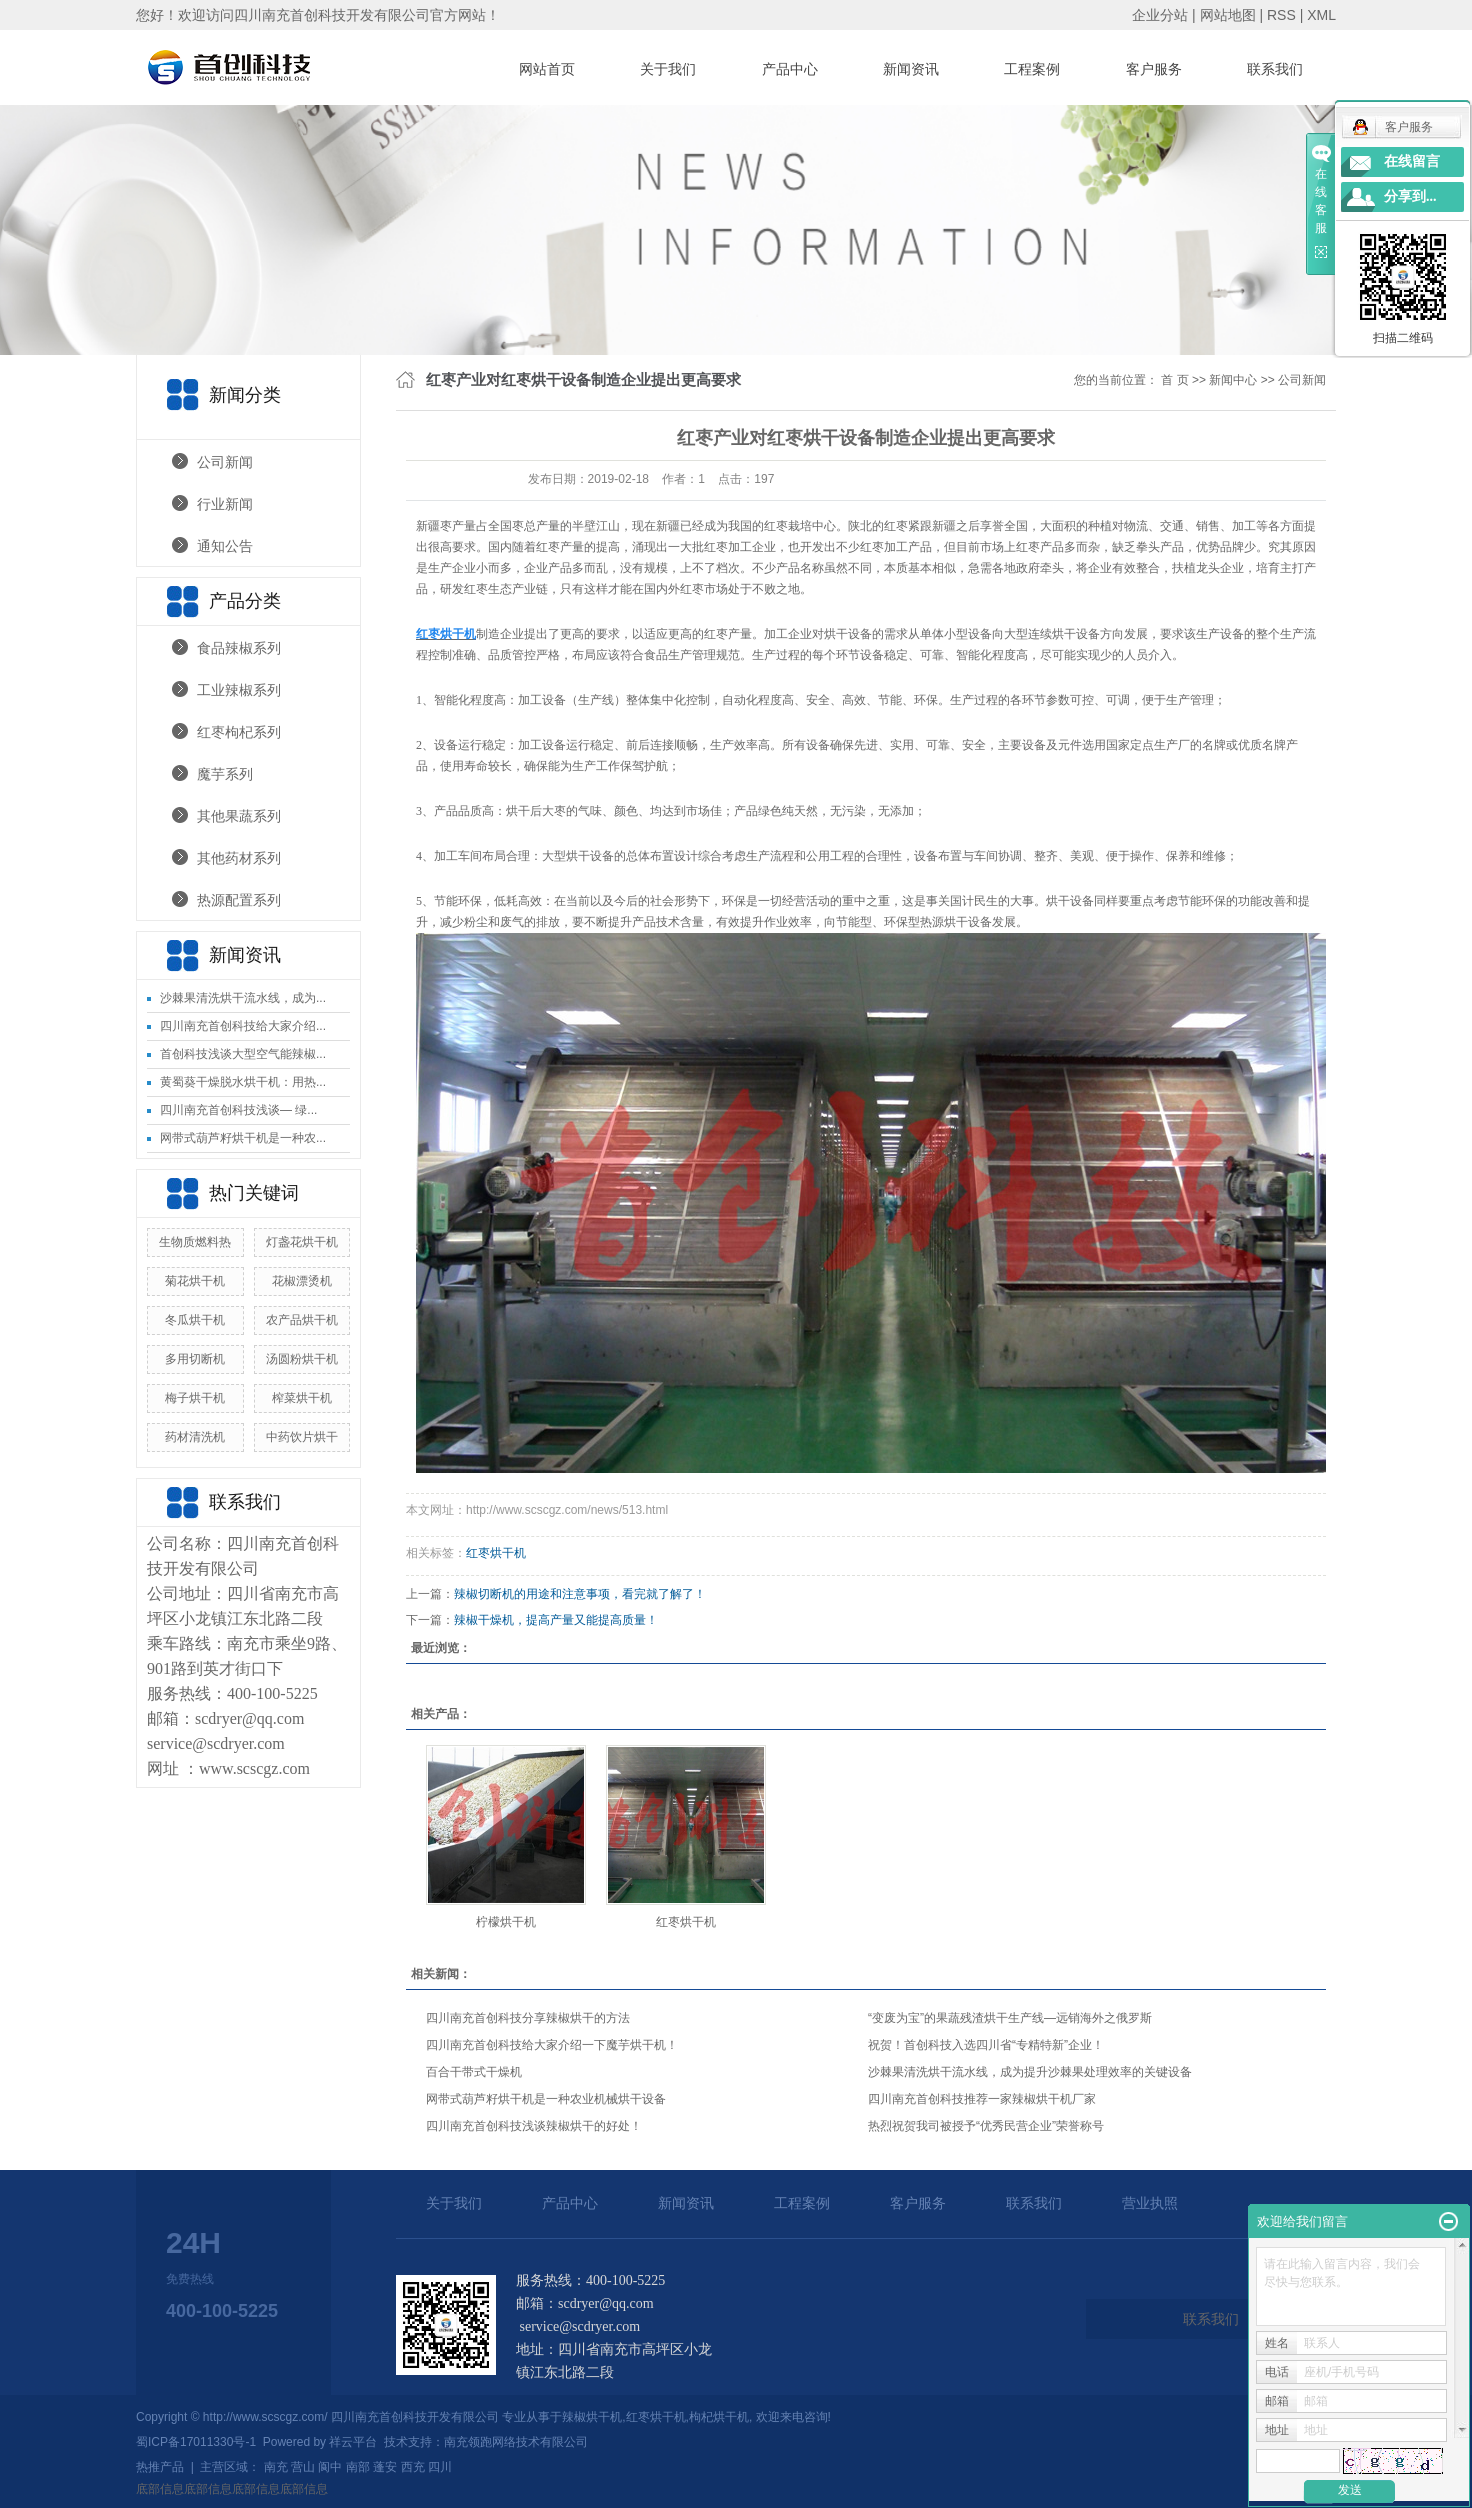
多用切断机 (195, 1359)
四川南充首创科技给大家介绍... (243, 1026)
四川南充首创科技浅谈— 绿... (238, 1110)
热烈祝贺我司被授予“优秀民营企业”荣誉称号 (986, 2126)
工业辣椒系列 (239, 690)
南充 (276, 2467)
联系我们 (1275, 69)
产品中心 (790, 69)
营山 (303, 2467)
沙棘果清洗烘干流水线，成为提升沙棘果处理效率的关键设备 (1030, 2072)
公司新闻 (225, 462)
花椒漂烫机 (302, 1281)
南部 (358, 2467)
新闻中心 (1233, 380)
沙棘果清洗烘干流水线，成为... (243, 998)
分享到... (1410, 196)
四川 (440, 2467)
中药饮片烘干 (302, 1437)
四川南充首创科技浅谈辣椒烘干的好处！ (534, 2126)
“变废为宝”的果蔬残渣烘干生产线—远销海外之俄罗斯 (1010, 2018)
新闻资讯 (911, 69)
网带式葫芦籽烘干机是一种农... (243, 1138)
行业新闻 (225, 504)
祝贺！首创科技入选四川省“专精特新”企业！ (986, 2045)
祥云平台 (353, 2442)
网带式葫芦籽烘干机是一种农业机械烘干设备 (546, 2099)
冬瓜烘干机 (195, 1320)
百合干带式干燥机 (474, 2072)
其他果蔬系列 (239, 816)
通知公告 (225, 546)
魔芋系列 (225, 774)
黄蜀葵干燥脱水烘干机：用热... (243, 1082)
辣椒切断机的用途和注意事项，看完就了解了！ (580, 1594)
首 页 (1174, 380)
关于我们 (668, 69)
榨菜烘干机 (302, 1398)
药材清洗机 (195, 1437)
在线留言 (1412, 161)
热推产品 (160, 2467)
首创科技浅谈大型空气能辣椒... (243, 1054)
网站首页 (547, 69)
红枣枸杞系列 (239, 732)
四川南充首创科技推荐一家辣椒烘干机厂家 (982, 2099)
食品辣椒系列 (239, 648)
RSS (1281, 15)
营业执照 (1150, 2203)
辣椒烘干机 (592, 2417)
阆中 (330, 2467)
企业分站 (1160, 15)
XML (1321, 15)
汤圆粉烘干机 (302, 1359)
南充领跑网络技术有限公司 (516, 2442)
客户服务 (1154, 69)
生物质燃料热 (195, 1242)
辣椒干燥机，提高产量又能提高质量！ (556, 1620)
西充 (413, 2467)
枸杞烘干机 (719, 2417)
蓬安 (385, 2467)
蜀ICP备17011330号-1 (196, 2442)
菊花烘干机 (195, 1281)
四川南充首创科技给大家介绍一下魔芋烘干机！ (552, 2045)
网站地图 (1228, 15)
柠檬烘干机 (506, 1922)
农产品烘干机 (302, 1320)
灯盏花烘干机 (302, 1242)
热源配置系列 (239, 900)
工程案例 (1032, 69)
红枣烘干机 (496, 1553)
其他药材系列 (239, 858)
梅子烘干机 (195, 1398)
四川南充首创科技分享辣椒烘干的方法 (528, 2018)
